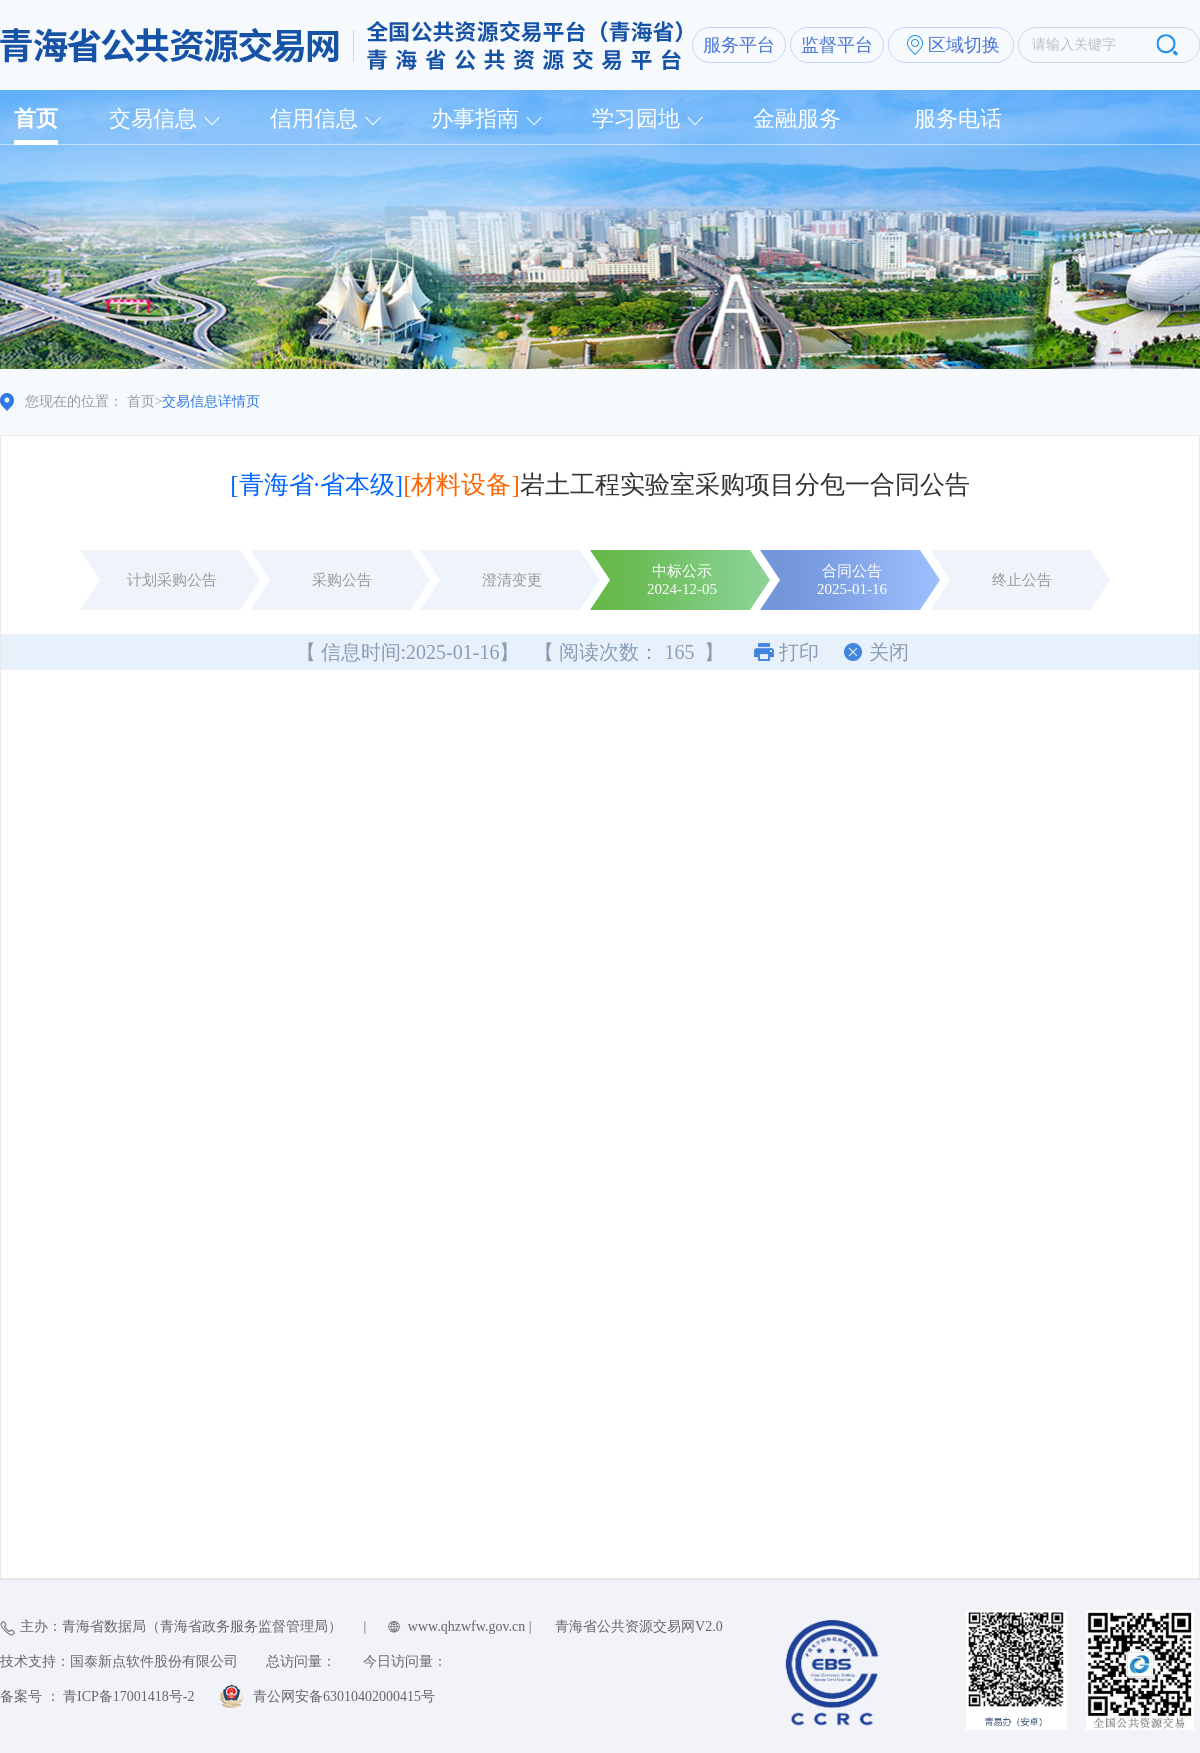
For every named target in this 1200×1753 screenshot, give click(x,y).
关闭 (889, 652)
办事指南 (475, 118)
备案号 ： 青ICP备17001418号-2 (97, 1696)
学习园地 (636, 118)
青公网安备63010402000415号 (344, 1696)
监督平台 (837, 45)
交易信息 (153, 118)
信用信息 (314, 118)
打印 (799, 652)
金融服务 (797, 118)
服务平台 (739, 45)
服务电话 (958, 118)
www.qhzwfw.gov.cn (466, 1626)
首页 (36, 118)
